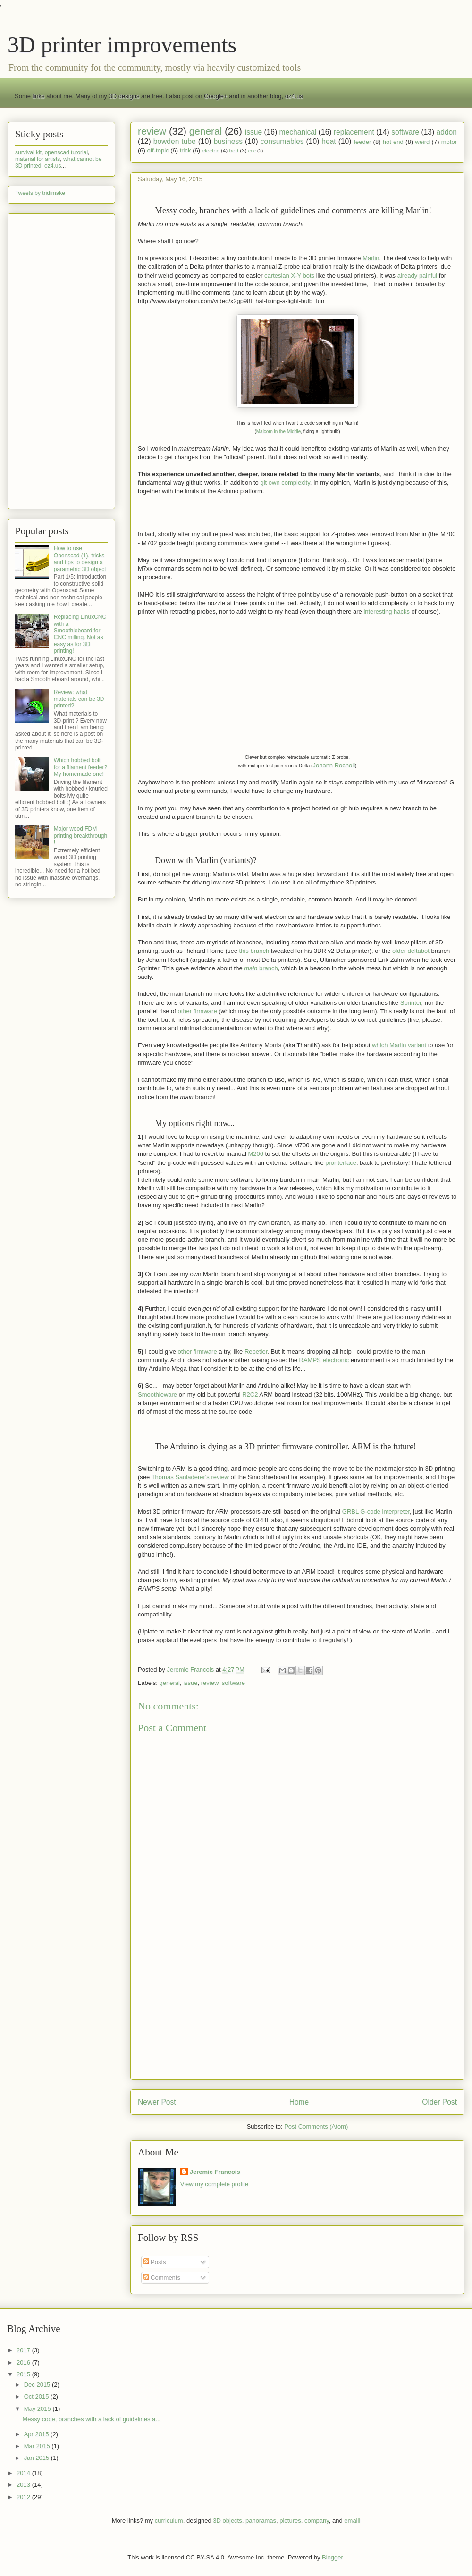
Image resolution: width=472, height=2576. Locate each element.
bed (233, 150)
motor (449, 141)
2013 (24, 2484)
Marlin (370, 257)
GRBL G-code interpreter (376, 1511)
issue (253, 132)
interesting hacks (386, 611)
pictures (290, 2520)
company (316, 2520)
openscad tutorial (66, 152)
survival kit (28, 152)
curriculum (169, 2520)
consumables (282, 141)
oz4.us (294, 96)
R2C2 (250, 1394)
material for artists (37, 159)
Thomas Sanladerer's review (190, 1477)
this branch (254, 950)
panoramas (260, 2520)
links (39, 96)
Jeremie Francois (215, 2171)
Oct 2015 (37, 2396)
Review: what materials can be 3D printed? (79, 699)
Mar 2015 (38, 2446)
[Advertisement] (297, 2013)
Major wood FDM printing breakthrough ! (80, 835)
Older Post (439, 2102)
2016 (24, 2362)
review (152, 131)
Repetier (255, 1351)
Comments (161, 2277)
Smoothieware (157, 1394)
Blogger (332, 2557)
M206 (255, 1153)
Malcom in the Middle (278, 431)
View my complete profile (214, 2184)
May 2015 (38, 2408)
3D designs (124, 96)
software (405, 132)
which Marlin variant (399, 1045)
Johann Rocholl (333, 765)
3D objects (227, 2520)
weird (422, 141)
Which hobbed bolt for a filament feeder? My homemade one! (80, 767)
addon (447, 132)
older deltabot (411, 950)
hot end (393, 141)
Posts (154, 2261)
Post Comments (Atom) (316, 2126)
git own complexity (285, 482)
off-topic (158, 150)
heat (328, 141)
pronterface (340, 1162)
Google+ (216, 96)
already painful (417, 275)
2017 (24, 2350)
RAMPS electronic (324, 1360)
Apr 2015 (37, 2434)
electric (210, 150)
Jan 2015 (37, 2457)
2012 (24, 2496)
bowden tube (174, 141)
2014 (24, 2472)
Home (299, 2102)
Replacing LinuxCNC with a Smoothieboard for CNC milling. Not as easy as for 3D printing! (80, 634)
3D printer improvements (122, 44)
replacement (354, 132)
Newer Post (157, 2102)
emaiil (352, 2520)
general (205, 131)
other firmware (197, 1011)
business (228, 141)
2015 (24, 2374)
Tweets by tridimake (40, 193)
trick (185, 150)
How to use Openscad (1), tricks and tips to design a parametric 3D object (80, 558)
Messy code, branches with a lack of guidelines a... (91, 2419)
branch (261, 968)
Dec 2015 (38, 2384)
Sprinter (410, 1002)
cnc (252, 150)
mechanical (298, 132)
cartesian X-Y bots (289, 275)
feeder (362, 141)
